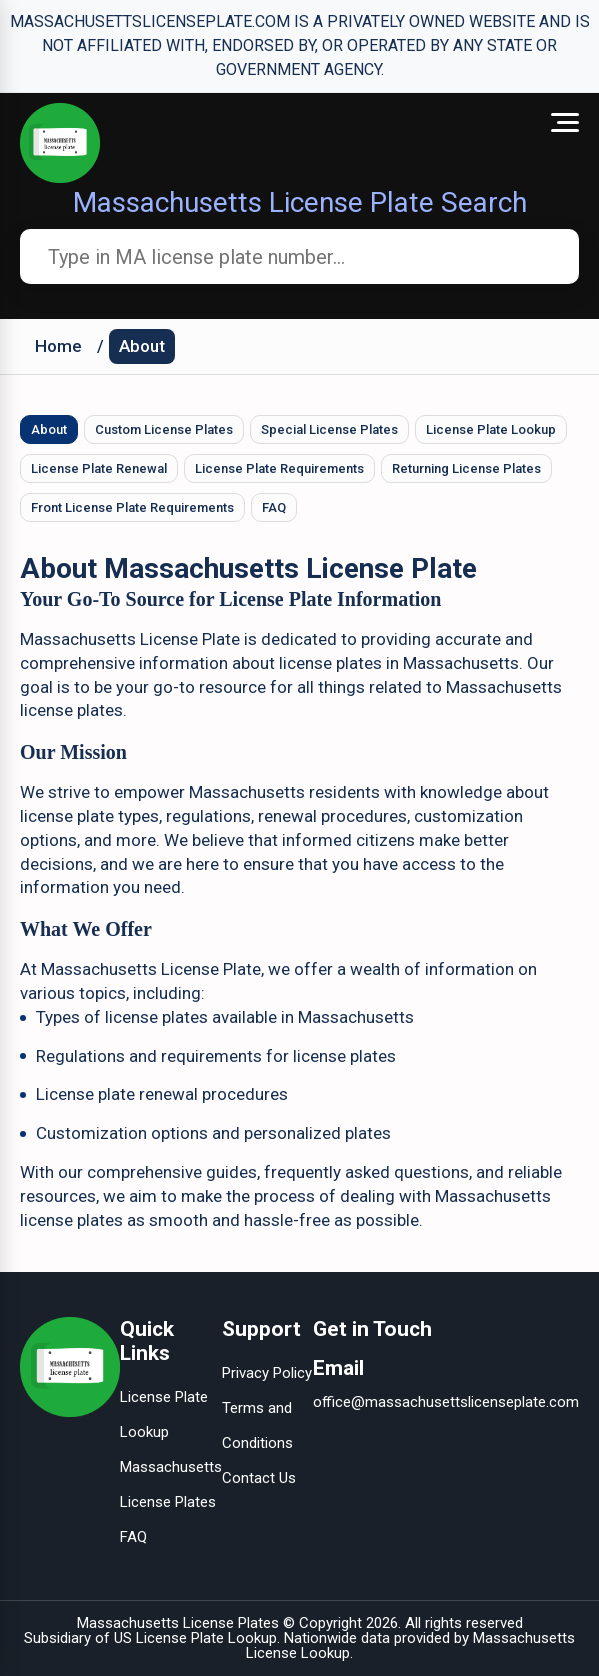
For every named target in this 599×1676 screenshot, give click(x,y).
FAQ (274, 507)
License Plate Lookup (491, 429)
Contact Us (259, 1478)
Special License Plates (329, 429)
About (142, 346)
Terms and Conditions (257, 1425)
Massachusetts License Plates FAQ (171, 1502)
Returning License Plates (466, 468)
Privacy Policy (267, 1373)
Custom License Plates (164, 429)
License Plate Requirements (279, 468)
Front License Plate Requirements (132, 507)
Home (58, 346)
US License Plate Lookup (195, 1638)
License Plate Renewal (99, 468)
